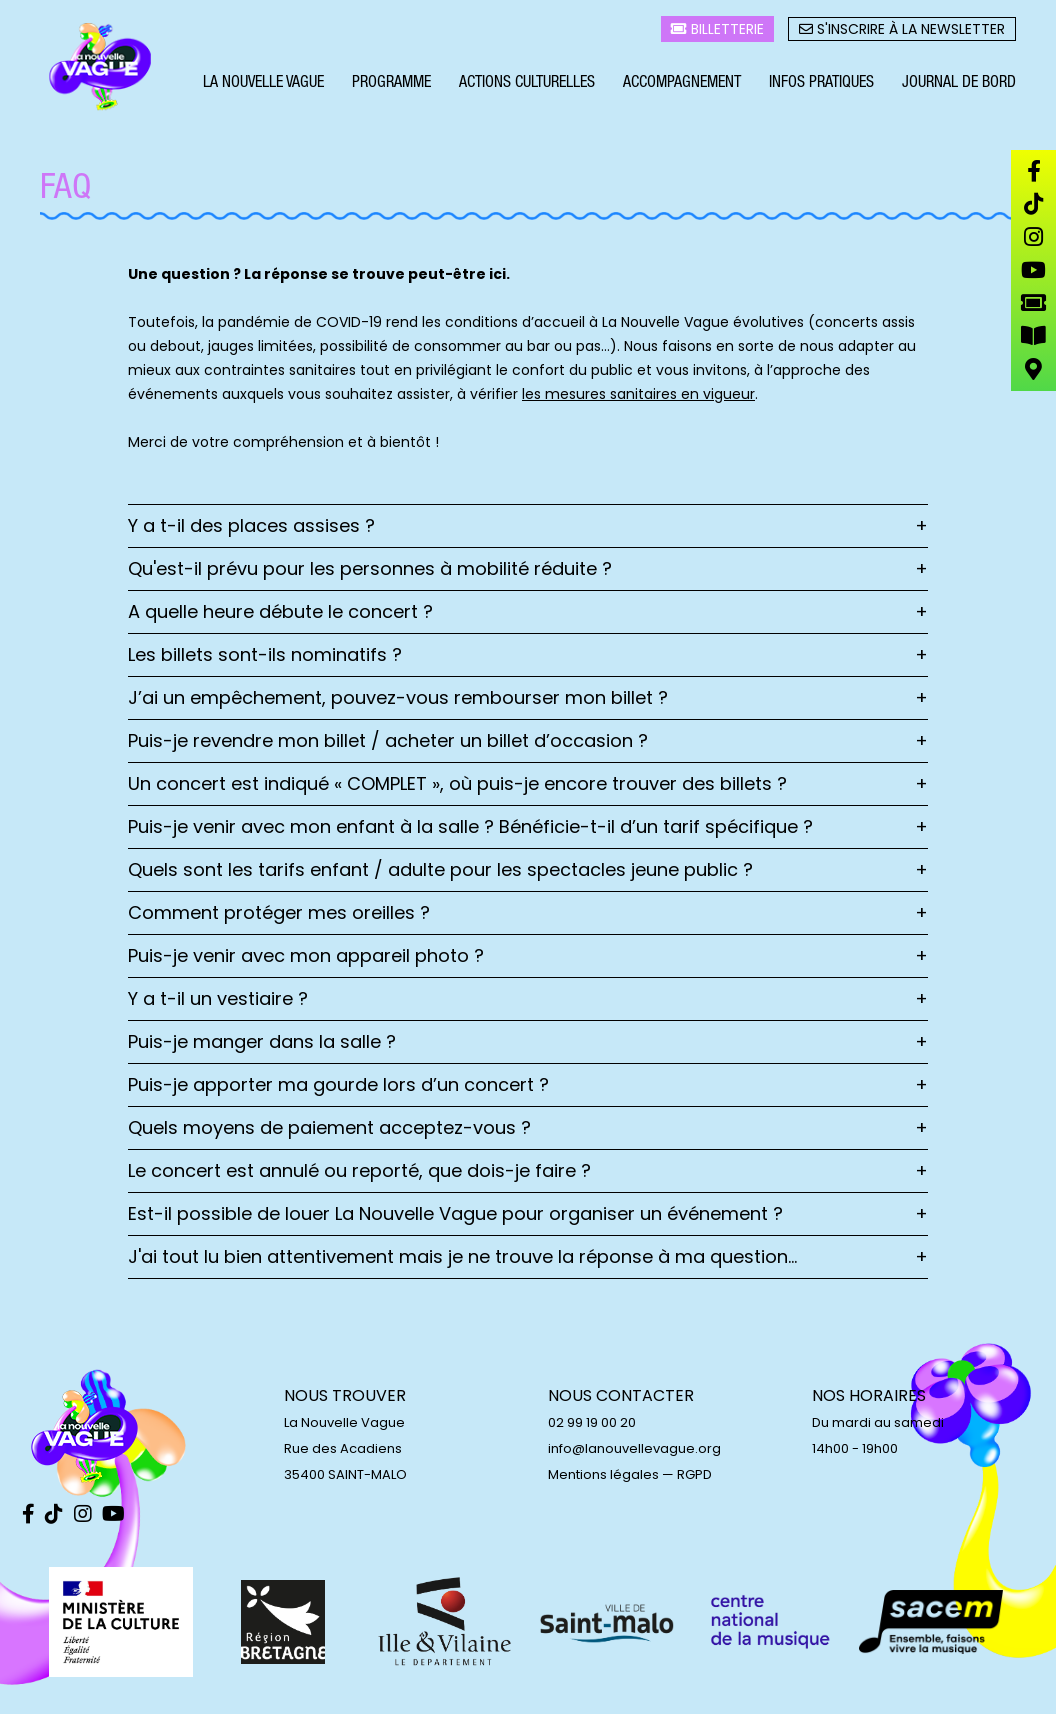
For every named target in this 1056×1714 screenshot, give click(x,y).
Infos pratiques (821, 86)
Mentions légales (603, 1474)
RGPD (694, 1474)
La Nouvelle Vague (263, 86)
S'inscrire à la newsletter (902, 31)
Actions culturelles (527, 86)
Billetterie (717, 31)
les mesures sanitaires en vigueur (638, 394)
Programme (391, 86)
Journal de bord (959, 86)
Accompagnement (682, 86)
